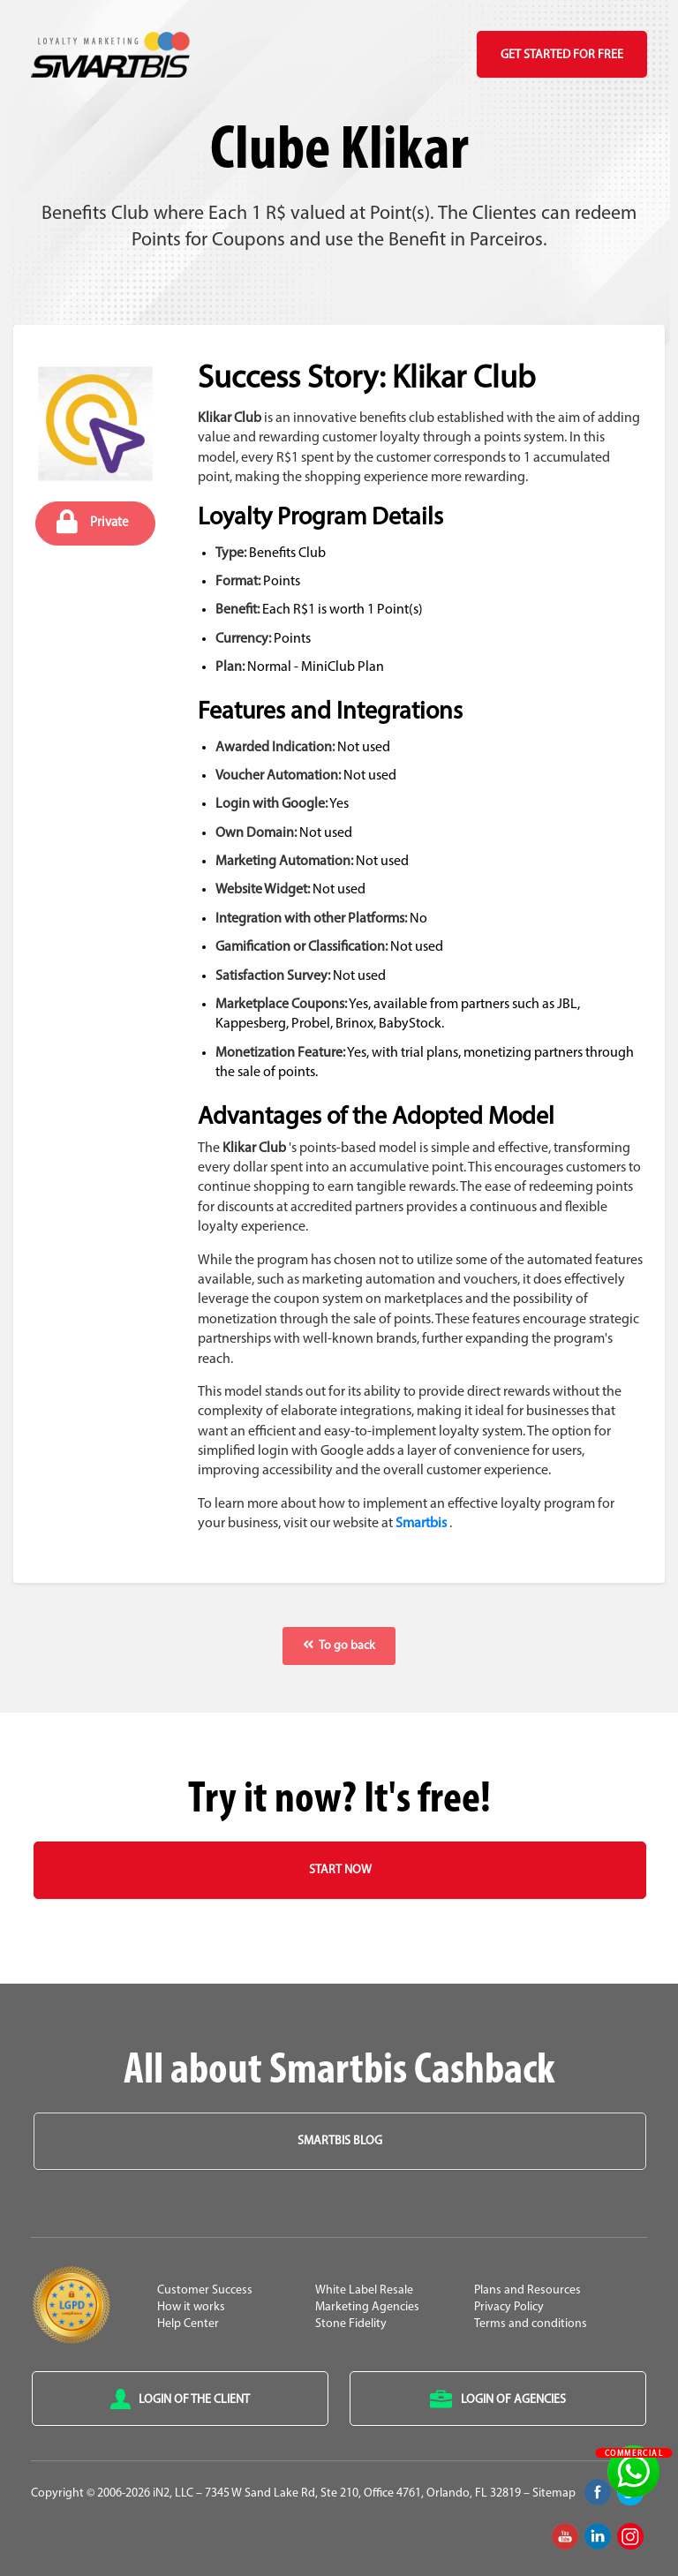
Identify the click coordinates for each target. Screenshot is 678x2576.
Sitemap (554, 2493)
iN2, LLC (173, 2493)
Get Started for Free (562, 55)
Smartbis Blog (340, 2141)
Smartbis (421, 1524)
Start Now (340, 1870)
